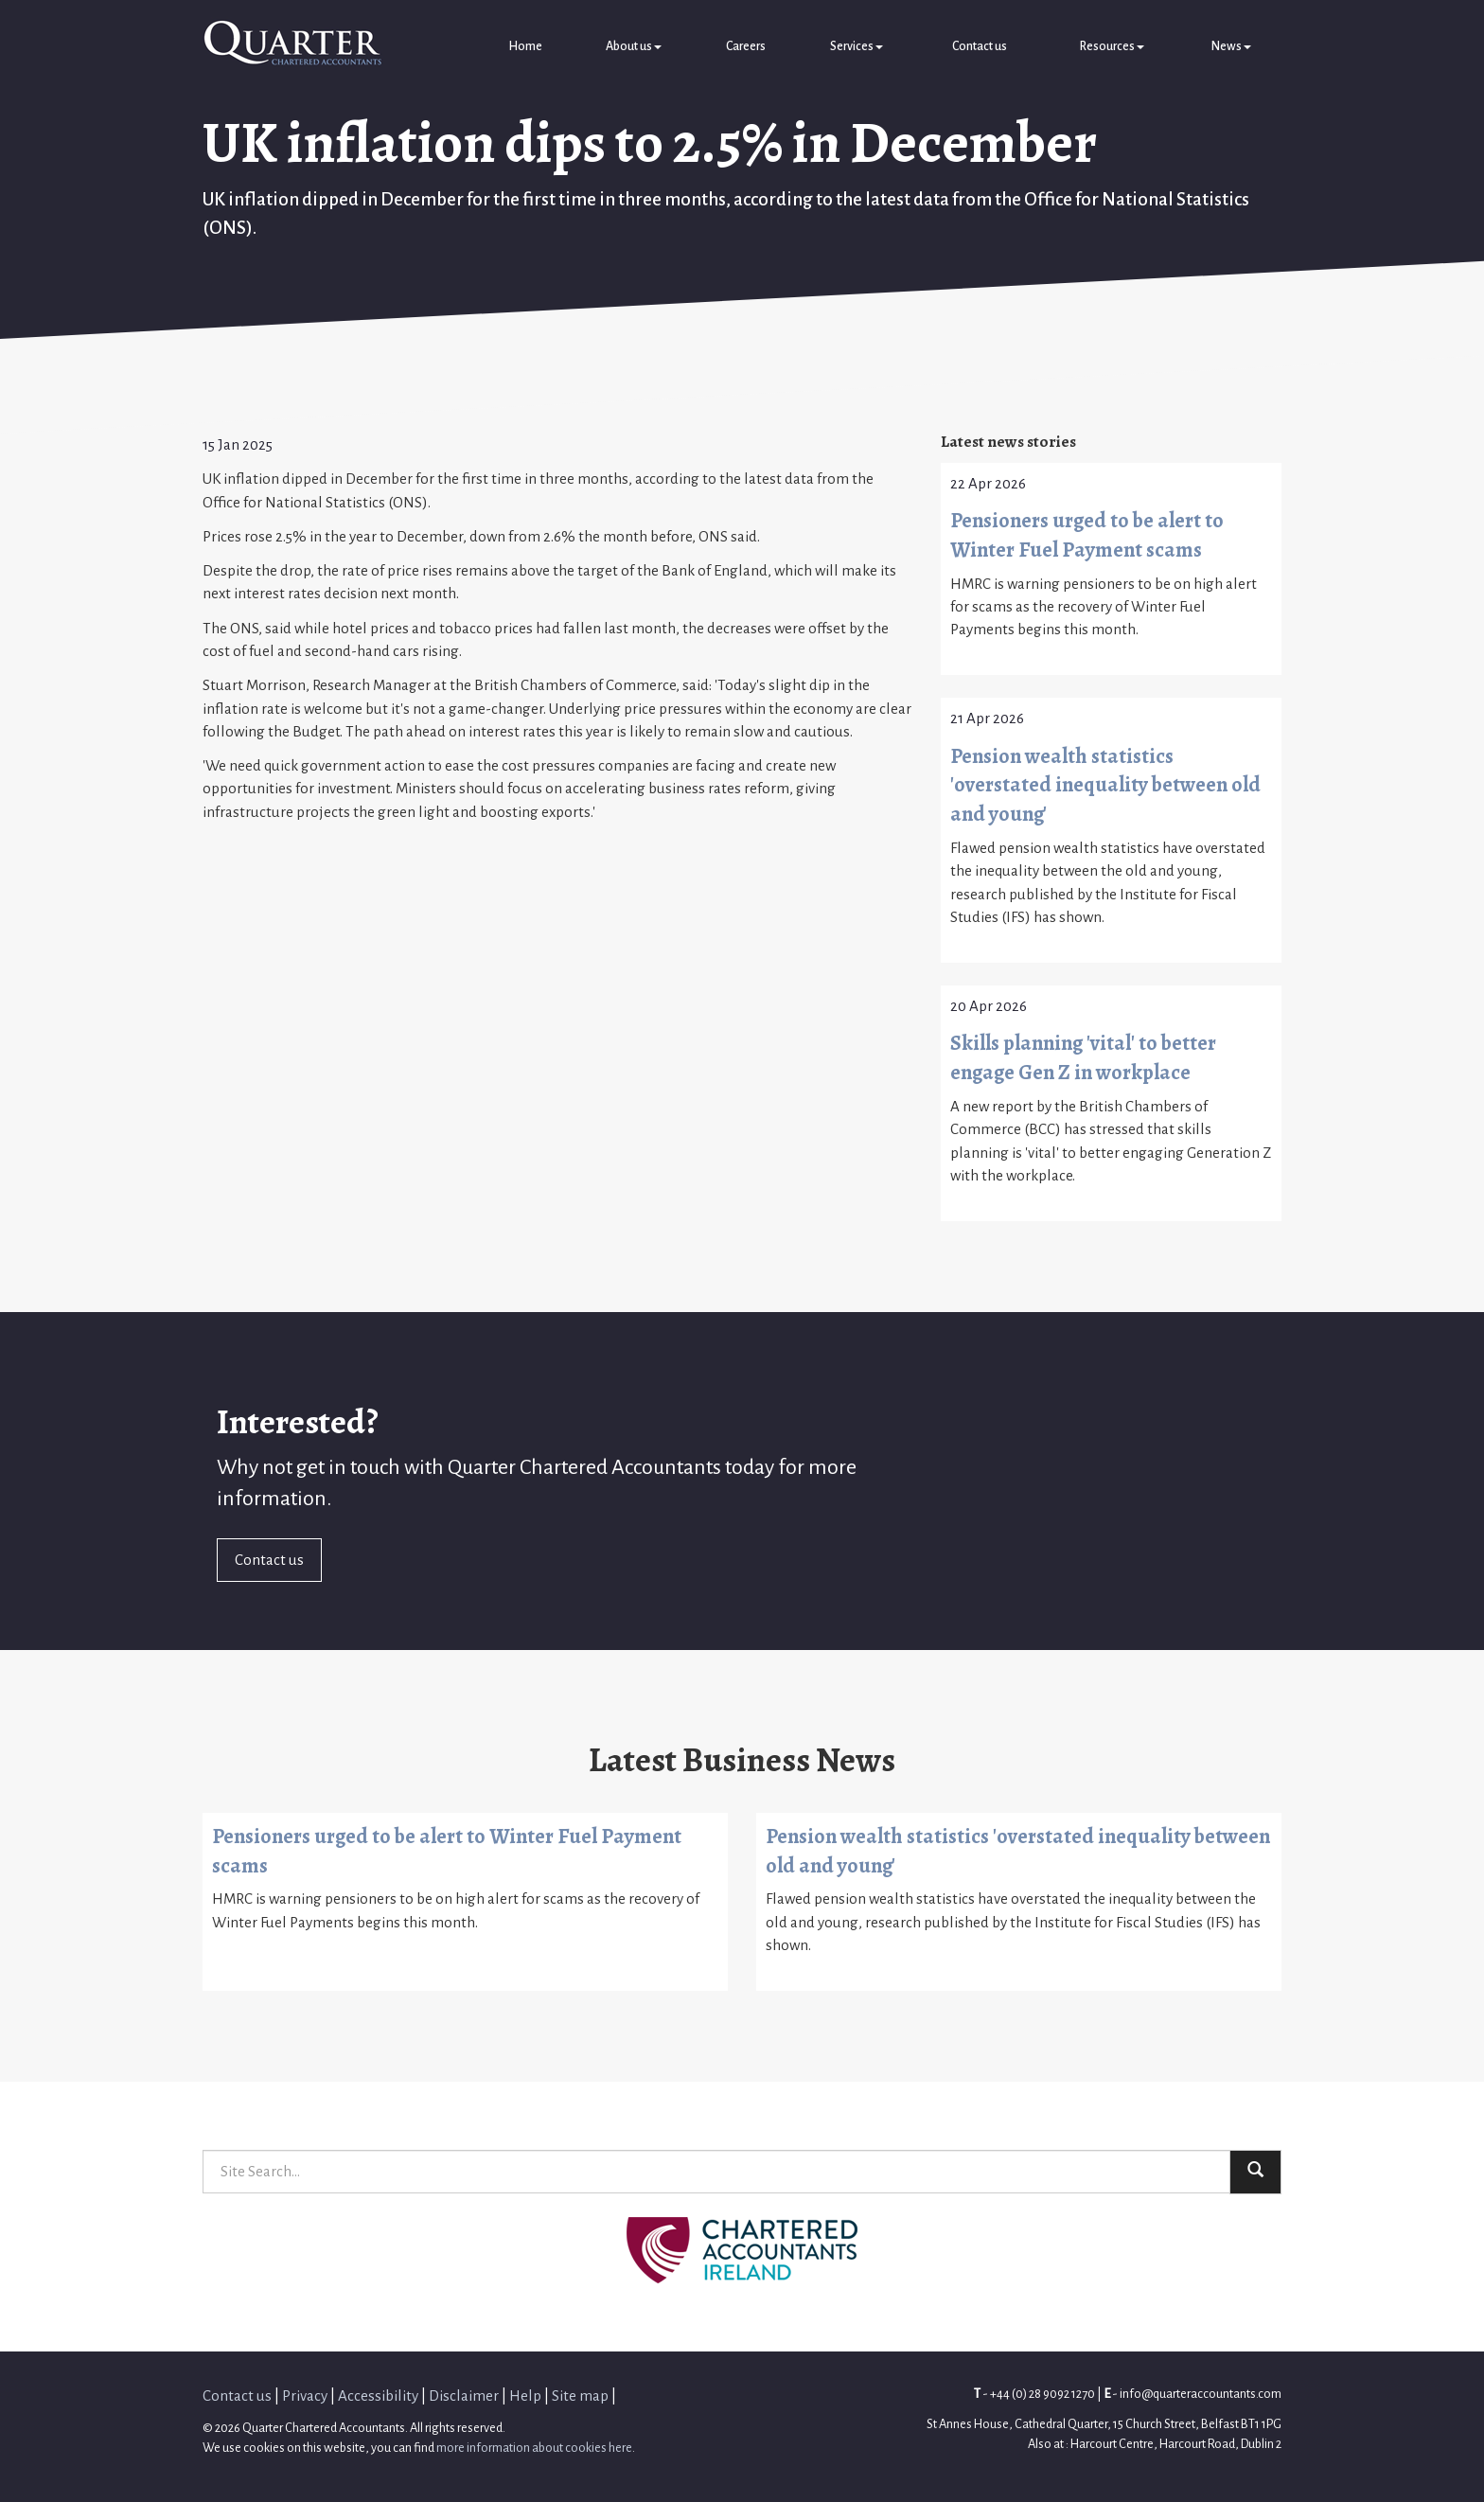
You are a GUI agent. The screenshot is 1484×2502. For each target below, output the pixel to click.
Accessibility (378, 2395)
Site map (580, 2395)
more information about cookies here (534, 2447)
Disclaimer (464, 2395)
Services (856, 46)
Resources (1112, 46)
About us (634, 46)
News (1231, 46)
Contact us (979, 46)
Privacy (304, 2395)
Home (525, 46)
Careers (746, 46)
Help (525, 2395)
